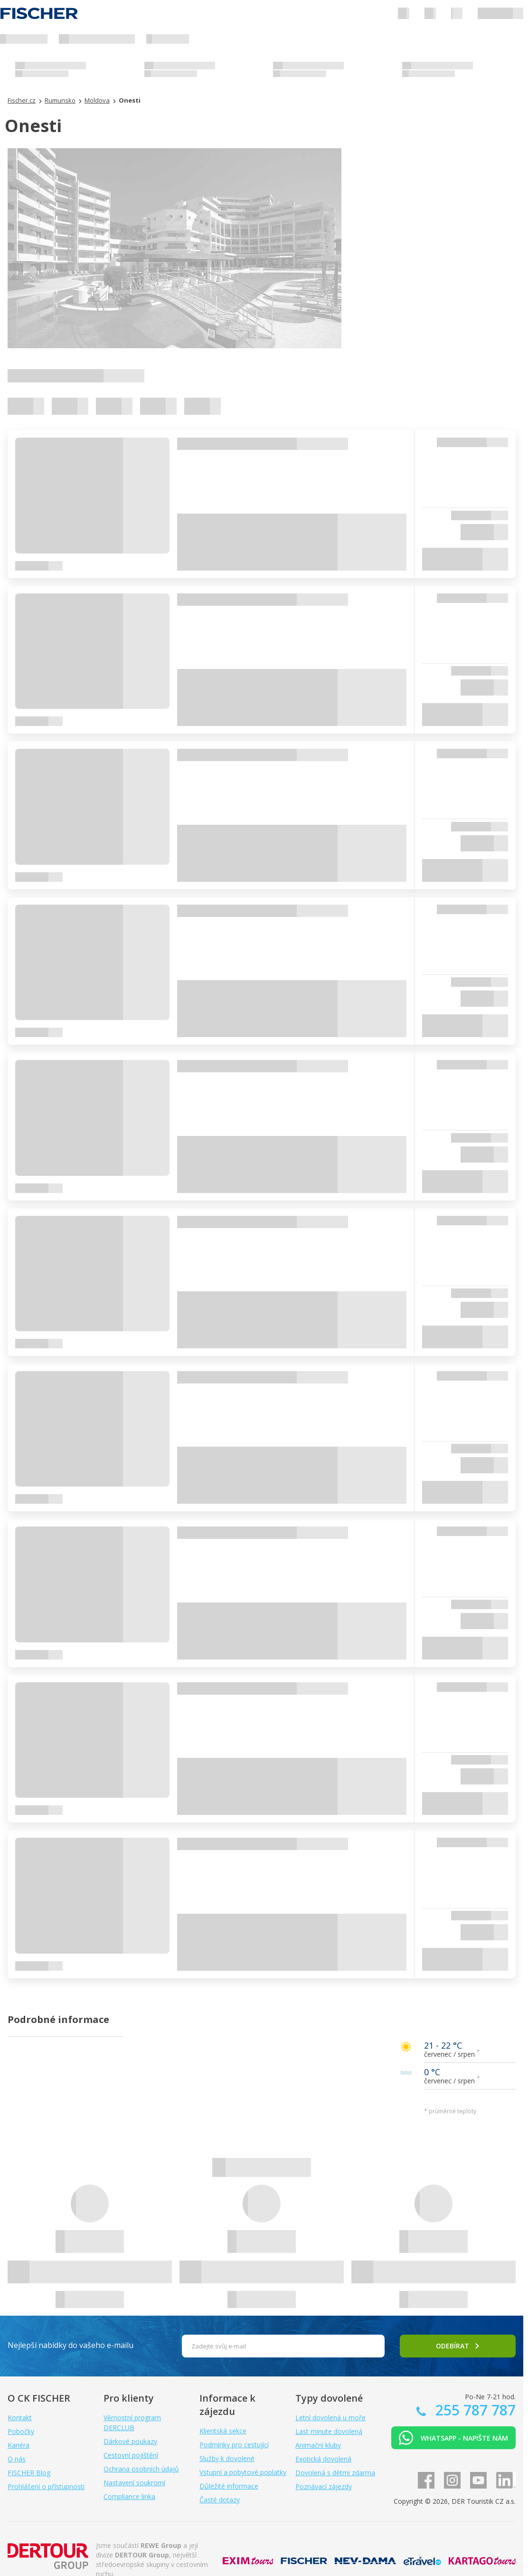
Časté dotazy (219, 2499)
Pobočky (21, 2431)
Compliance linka (129, 2496)
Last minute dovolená (328, 2431)
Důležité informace (228, 2485)
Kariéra (18, 2445)
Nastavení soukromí (134, 2482)
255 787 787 (474, 2410)
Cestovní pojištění (131, 2455)
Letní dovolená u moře (330, 2417)
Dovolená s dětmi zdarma (335, 2472)
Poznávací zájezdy (323, 2486)
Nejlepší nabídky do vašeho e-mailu (70, 2345)
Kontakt (20, 2417)
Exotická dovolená (323, 2458)
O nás (17, 2458)
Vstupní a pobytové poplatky (242, 2472)
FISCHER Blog (29, 2472)
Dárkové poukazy (130, 2441)
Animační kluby (318, 2445)
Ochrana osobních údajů (141, 2468)
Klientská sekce (222, 2430)
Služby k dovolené (227, 2458)
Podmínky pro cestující (234, 2444)
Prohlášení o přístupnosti (46, 2486)
